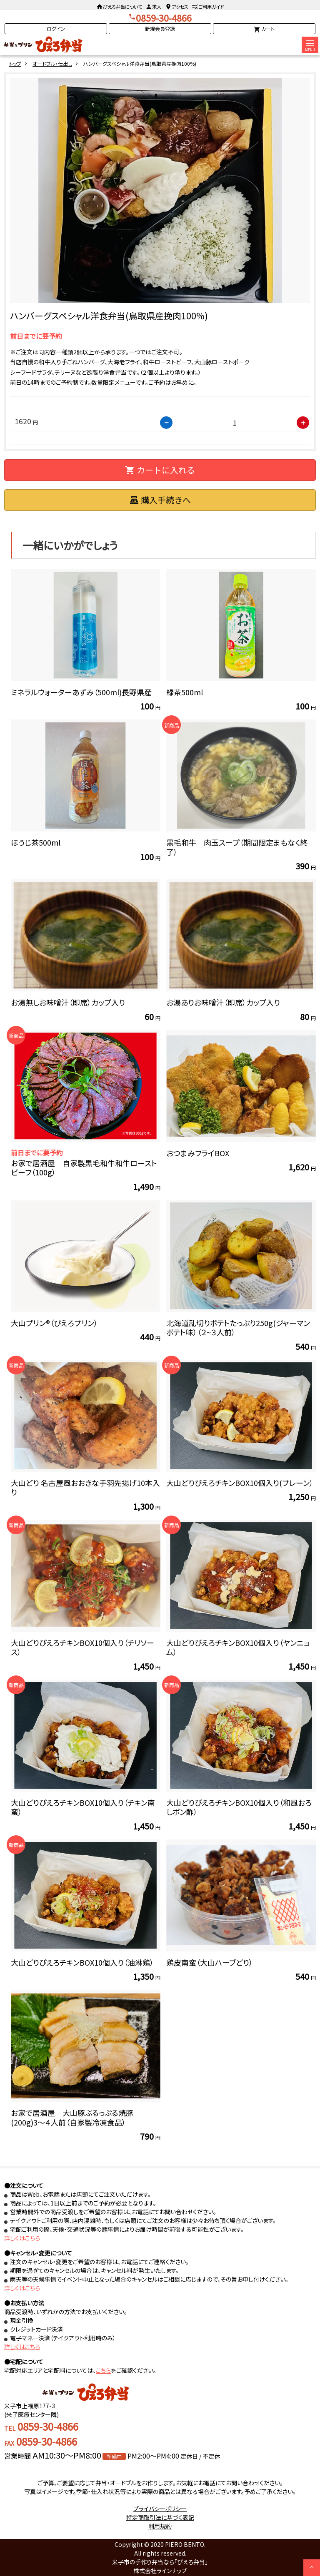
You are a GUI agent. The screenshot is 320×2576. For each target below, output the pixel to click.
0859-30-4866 (164, 18)
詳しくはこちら (22, 2238)
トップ (15, 63)
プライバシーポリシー (160, 2508)
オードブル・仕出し (52, 63)
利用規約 (160, 2526)
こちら (103, 2370)
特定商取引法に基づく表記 (160, 2517)
